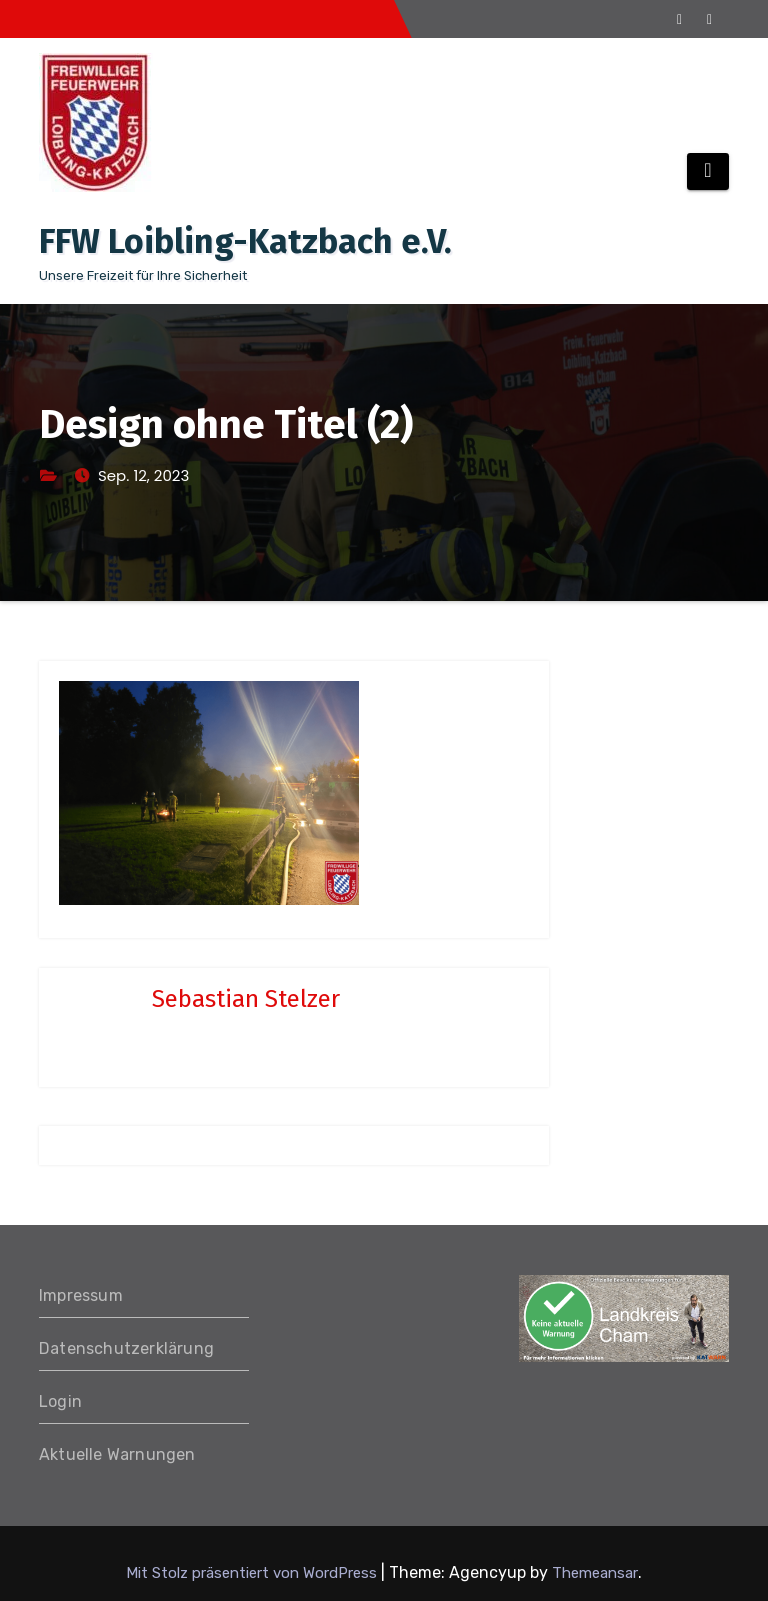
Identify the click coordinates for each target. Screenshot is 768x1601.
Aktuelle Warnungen (117, 1454)
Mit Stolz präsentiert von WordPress (253, 1573)
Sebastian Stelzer (246, 999)
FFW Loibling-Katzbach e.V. (245, 241)
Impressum (81, 1295)
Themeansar (595, 1573)
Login (60, 1401)
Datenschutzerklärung (126, 1348)
